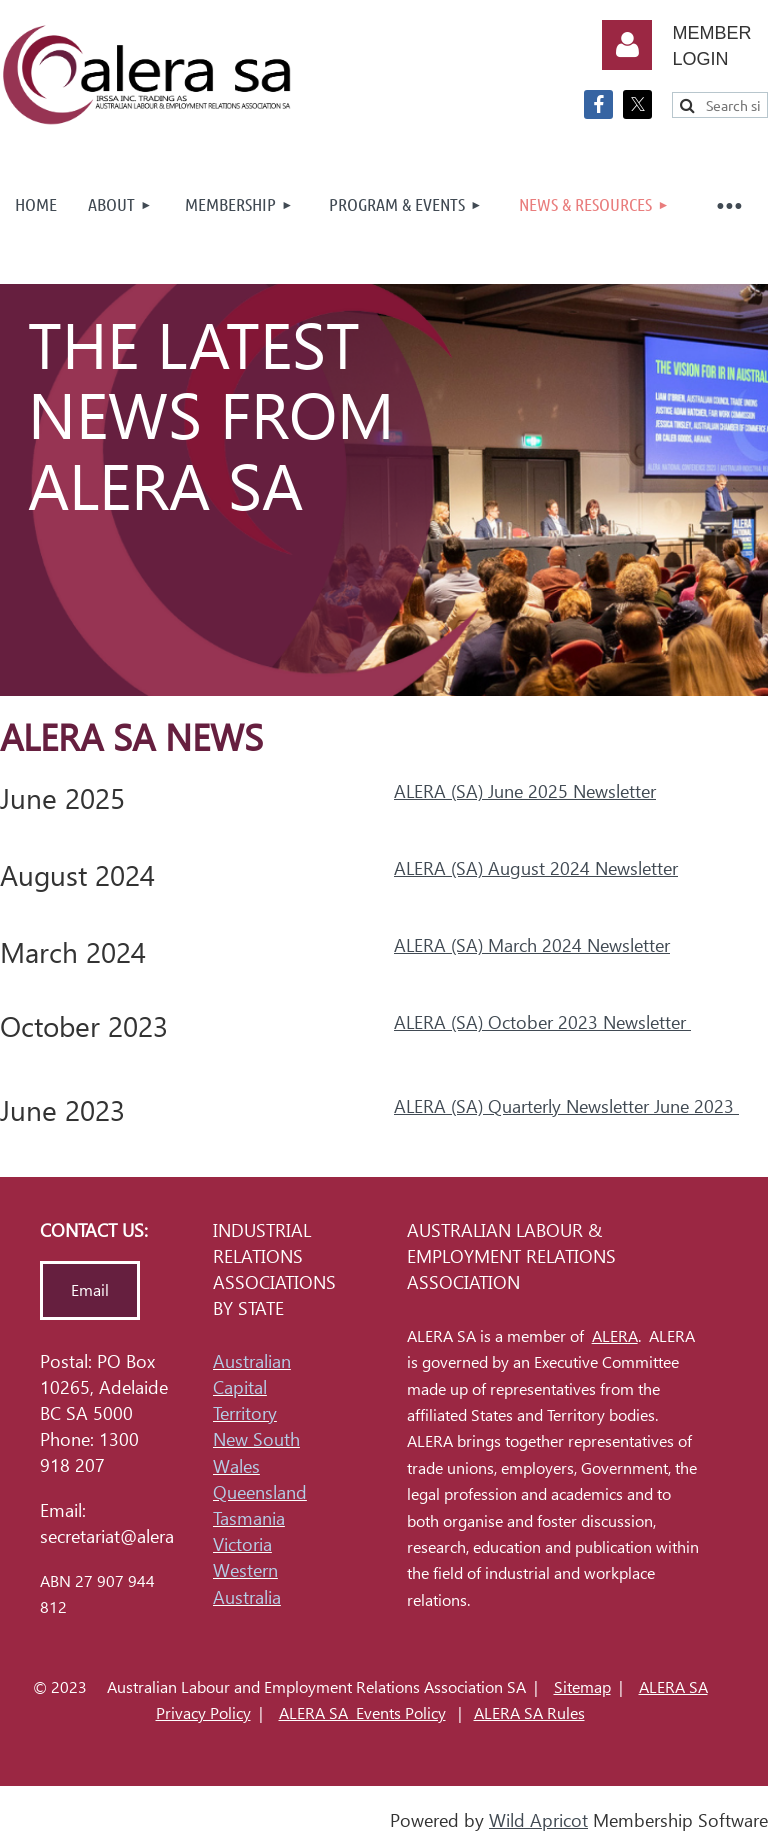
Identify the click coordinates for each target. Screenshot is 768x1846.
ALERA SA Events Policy (362, 1713)
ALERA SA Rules (529, 1713)
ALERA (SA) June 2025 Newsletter (525, 791)
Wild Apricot (538, 1820)
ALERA (615, 1336)
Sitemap (582, 1687)
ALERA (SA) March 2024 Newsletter (532, 945)
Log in (627, 45)
